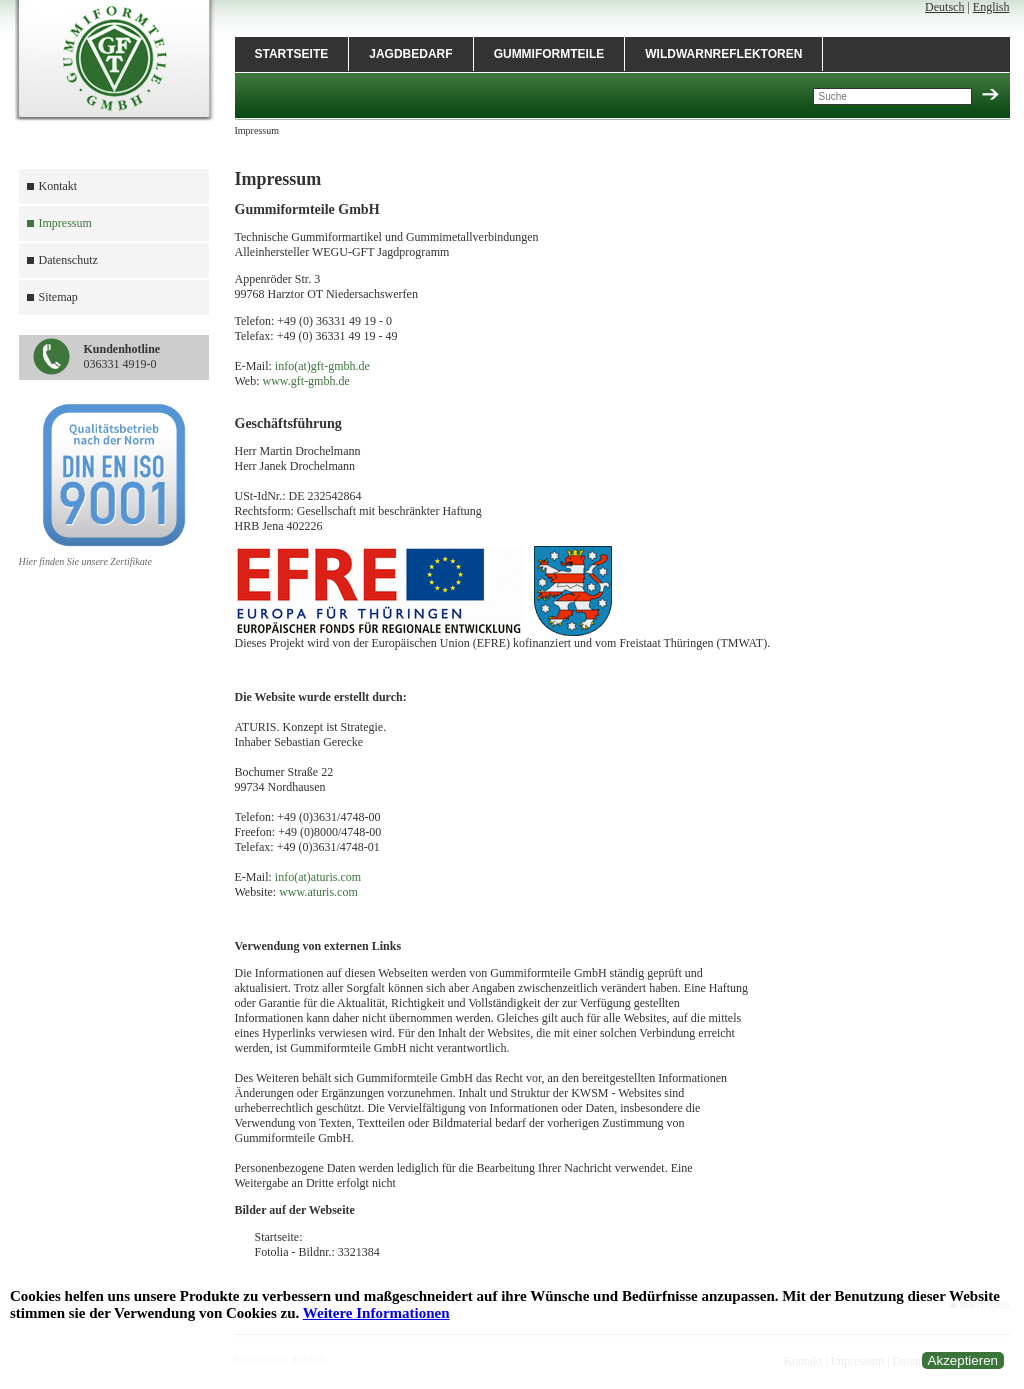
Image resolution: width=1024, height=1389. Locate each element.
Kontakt (58, 186)
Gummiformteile (549, 54)
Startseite (292, 54)
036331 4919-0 (122, 356)
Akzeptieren (963, 1360)
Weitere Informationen (376, 1313)
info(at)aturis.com (318, 877)
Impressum (65, 223)
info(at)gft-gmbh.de (322, 366)
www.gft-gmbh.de (306, 381)
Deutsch (944, 7)
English (991, 7)
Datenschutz (68, 260)
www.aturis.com (318, 892)
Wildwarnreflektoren (723, 54)
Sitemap (58, 297)
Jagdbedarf (410, 54)
